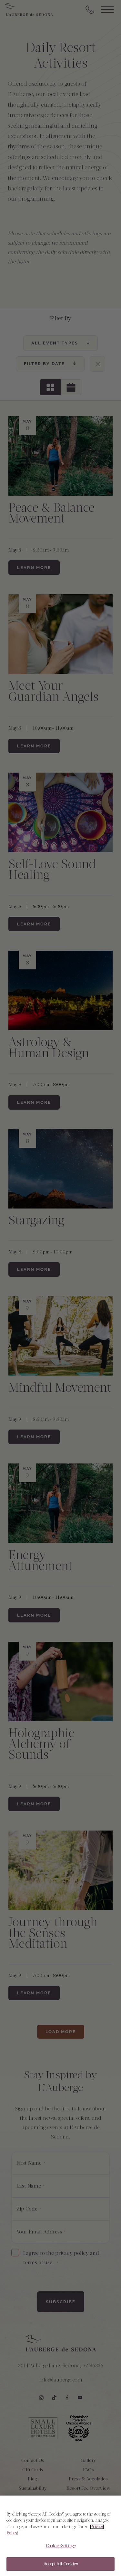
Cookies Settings (60, 2550)
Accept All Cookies (60, 2569)
